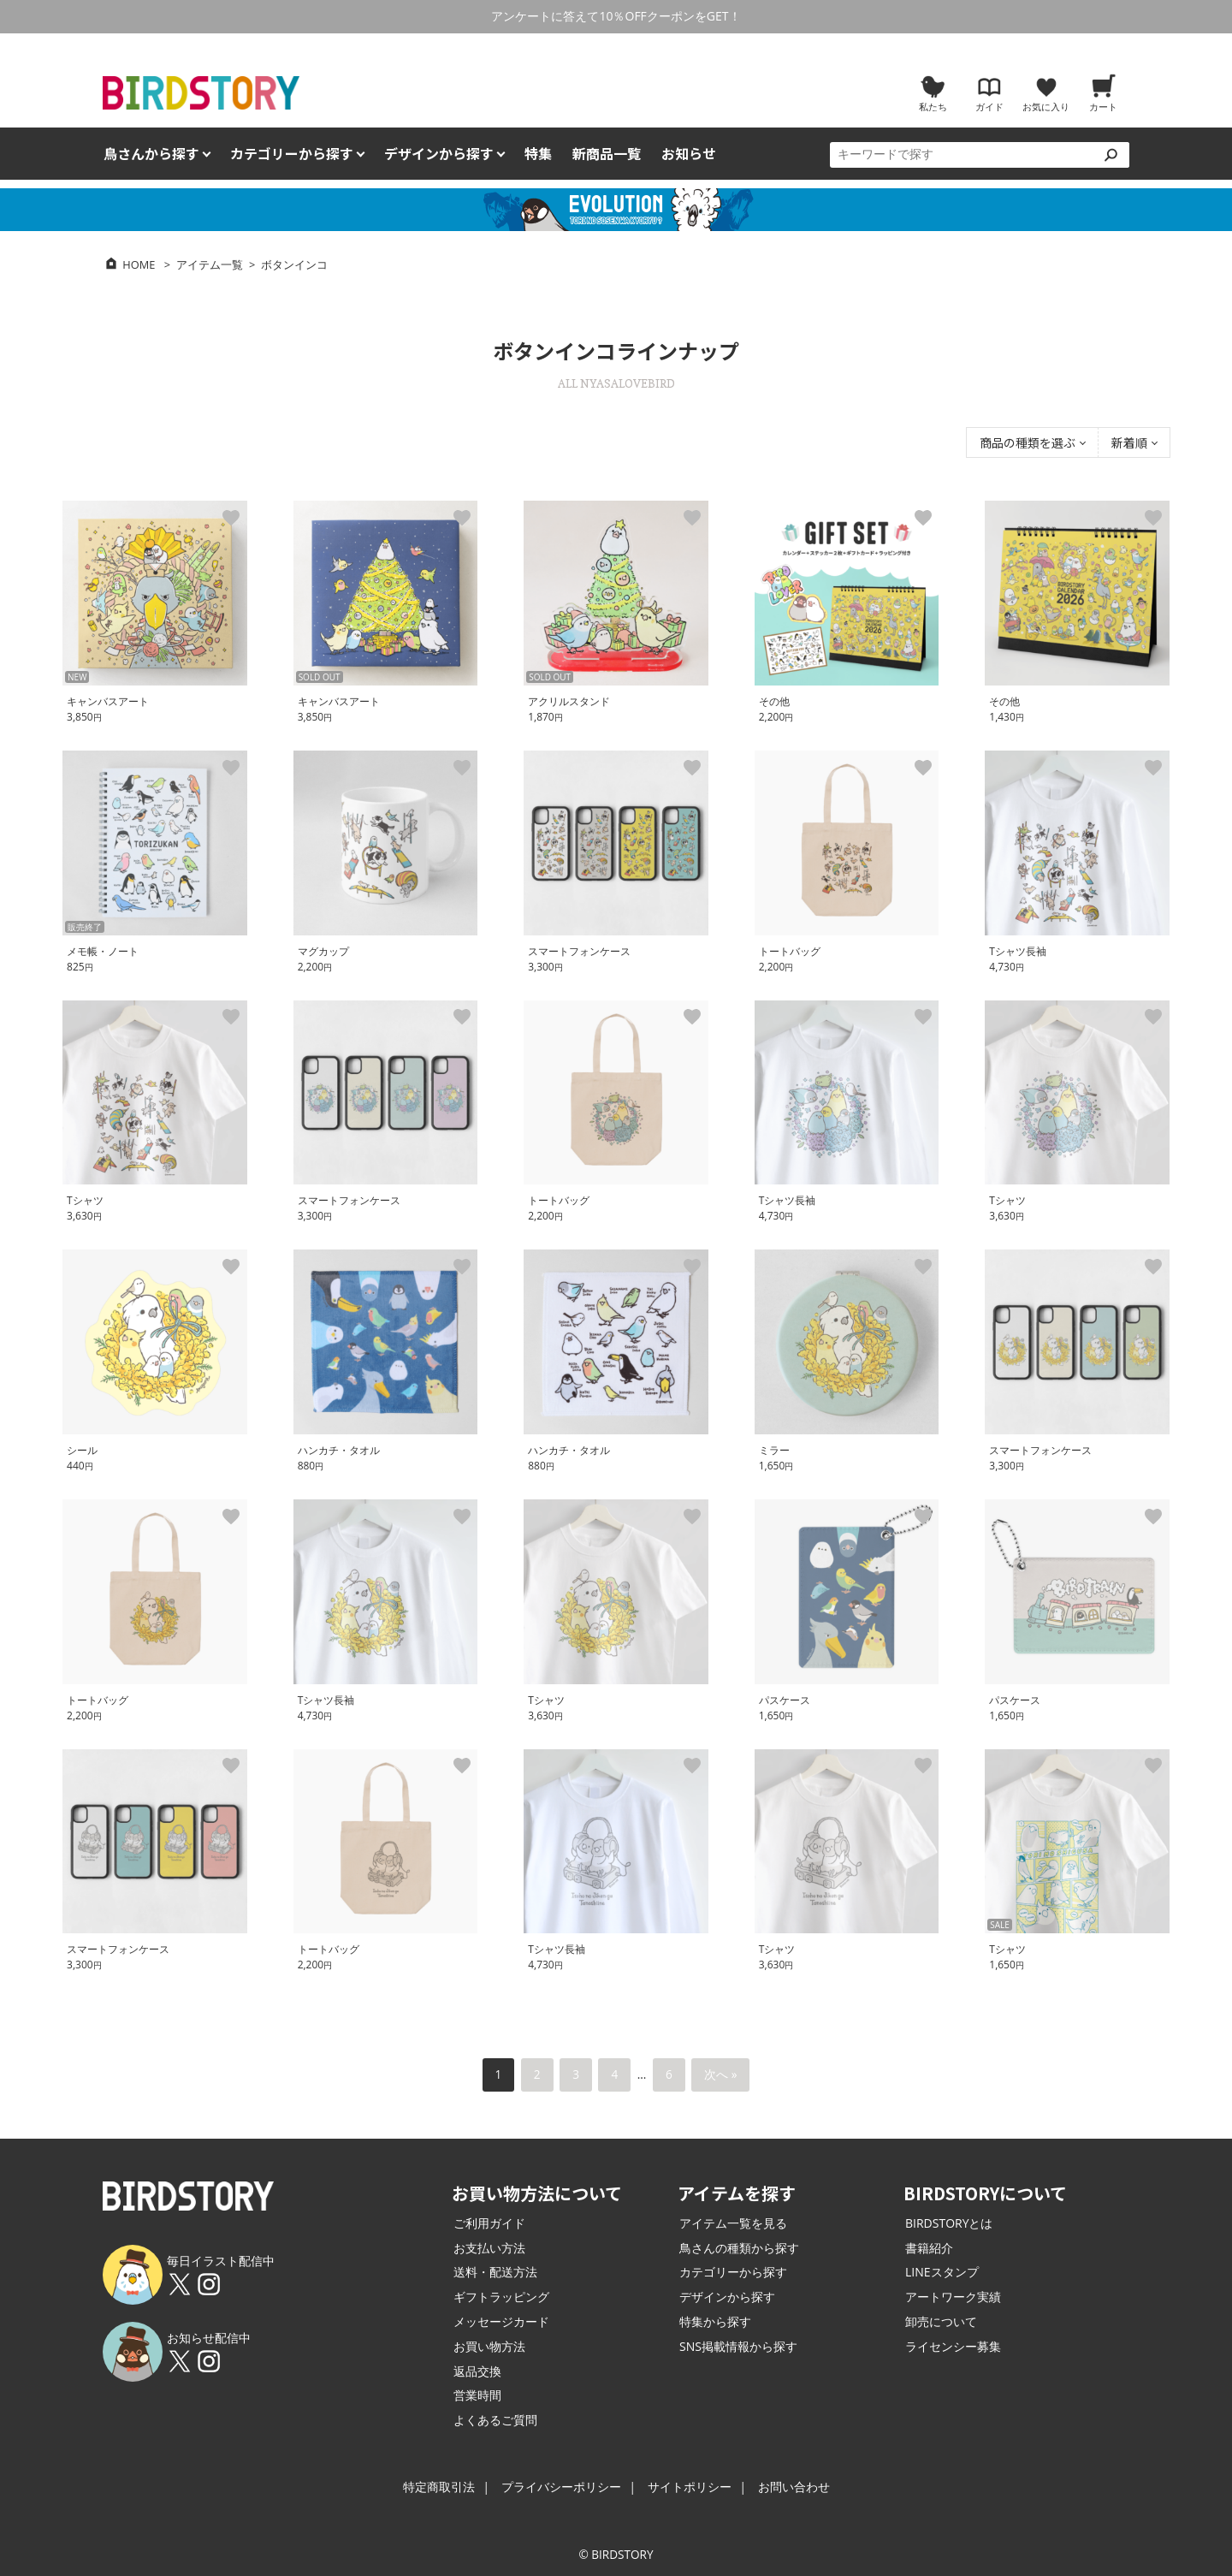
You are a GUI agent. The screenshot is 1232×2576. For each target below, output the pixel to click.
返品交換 (477, 2371)
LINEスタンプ (942, 2272)
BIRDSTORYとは (949, 2223)
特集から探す (715, 2321)
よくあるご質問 (495, 2420)
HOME (138, 264)
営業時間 (477, 2395)
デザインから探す (727, 2296)
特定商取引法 (439, 2486)
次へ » (720, 2074)
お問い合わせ (794, 2486)
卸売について (941, 2321)
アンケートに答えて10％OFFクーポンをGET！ (615, 16)
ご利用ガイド (489, 2223)
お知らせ (688, 153)
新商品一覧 (606, 153)
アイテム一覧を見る (733, 2223)
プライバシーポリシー (561, 2486)
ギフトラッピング (501, 2296)
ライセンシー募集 (953, 2346)
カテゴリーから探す (733, 2272)
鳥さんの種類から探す (739, 2248)
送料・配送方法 (495, 2272)
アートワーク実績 (953, 2296)
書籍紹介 (929, 2248)
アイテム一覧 (209, 264)
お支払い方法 (489, 2248)
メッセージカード (501, 2321)
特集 (538, 153)
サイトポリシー (690, 2486)
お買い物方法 (489, 2346)
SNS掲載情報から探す (738, 2346)
